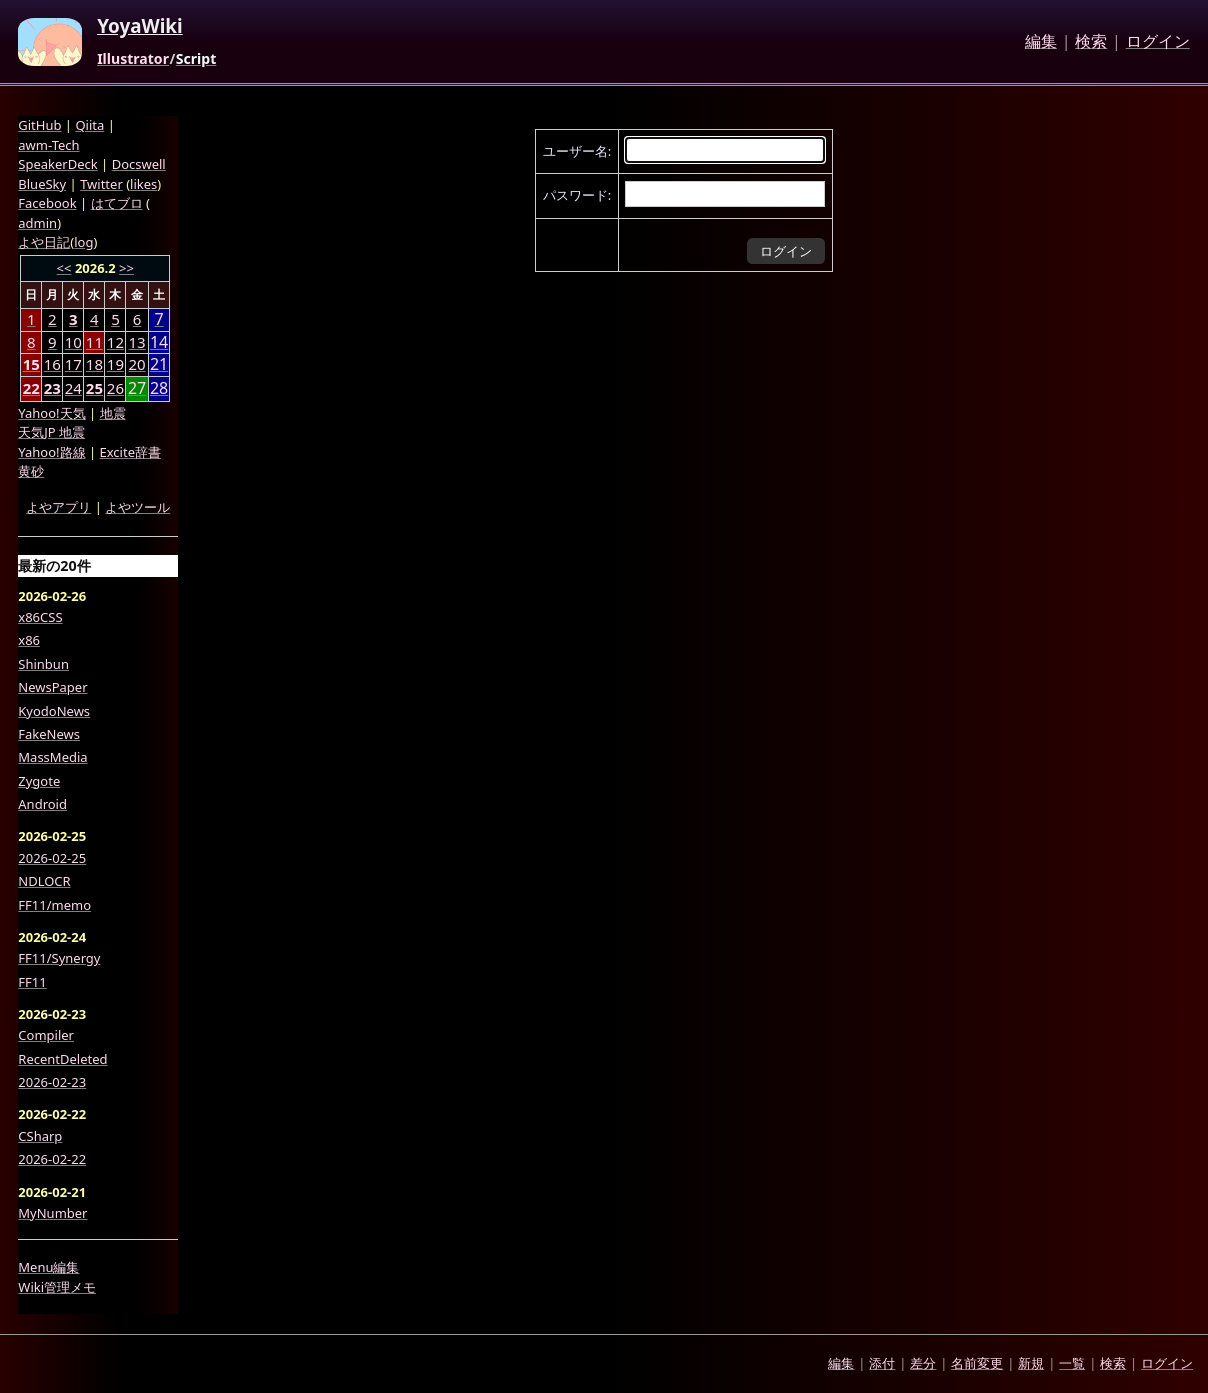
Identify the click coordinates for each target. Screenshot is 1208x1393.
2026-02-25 (52, 858)
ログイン (1158, 42)
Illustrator (133, 59)
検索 (1091, 42)
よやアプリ (58, 507)
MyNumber (52, 1213)
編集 (1041, 42)
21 (159, 364)
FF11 (32, 982)
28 (159, 388)
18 (94, 364)
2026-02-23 (52, 1082)
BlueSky (42, 184)
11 (94, 342)
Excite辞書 (130, 452)
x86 (29, 640)
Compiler (46, 1035)
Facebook (47, 203)
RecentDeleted (62, 1059)
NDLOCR (44, 881)
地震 (113, 413)
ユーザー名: (577, 151)
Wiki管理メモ (57, 1287)
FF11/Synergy (59, 958)
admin (37, 223)
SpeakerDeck (57, 164)
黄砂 (31, 471)
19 (115, 364)
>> (126, 268)
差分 (923, 1363)
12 (115, 342)
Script (196, 59)
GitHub (39, 125)
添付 (882, 1363)
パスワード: (577, 195)
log (83, 242)
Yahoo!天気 (51, 413)
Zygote (39, 781)
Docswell (139, 164)
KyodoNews (54, 711)
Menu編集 (48, 1267)
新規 (1031, 1363)
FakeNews (49, 734)
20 (137, 364)
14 (159, 342)
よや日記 (44, 242)
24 (73, 388)
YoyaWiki (140, 27)
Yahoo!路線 (51, 452)
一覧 (1072, 1363)
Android (42, 804)
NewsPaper (52, 687)
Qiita (89, 125)
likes (143, 184)
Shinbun (43, 664)
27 (137, 388)
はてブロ (117, 203)
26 (115, 388)
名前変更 (977, 1363)
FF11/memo (54, 905)
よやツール (137, 507)
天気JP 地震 (51, 432)
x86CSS (40, 617)
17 (73, 364)
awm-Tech (48, 145)
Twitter (101, 184)
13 (137, 342)
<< (64, 268)
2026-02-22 (52, 1159)
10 (73, 342)
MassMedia (52, 757)
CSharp (40, 1136)
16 (52, 364)
